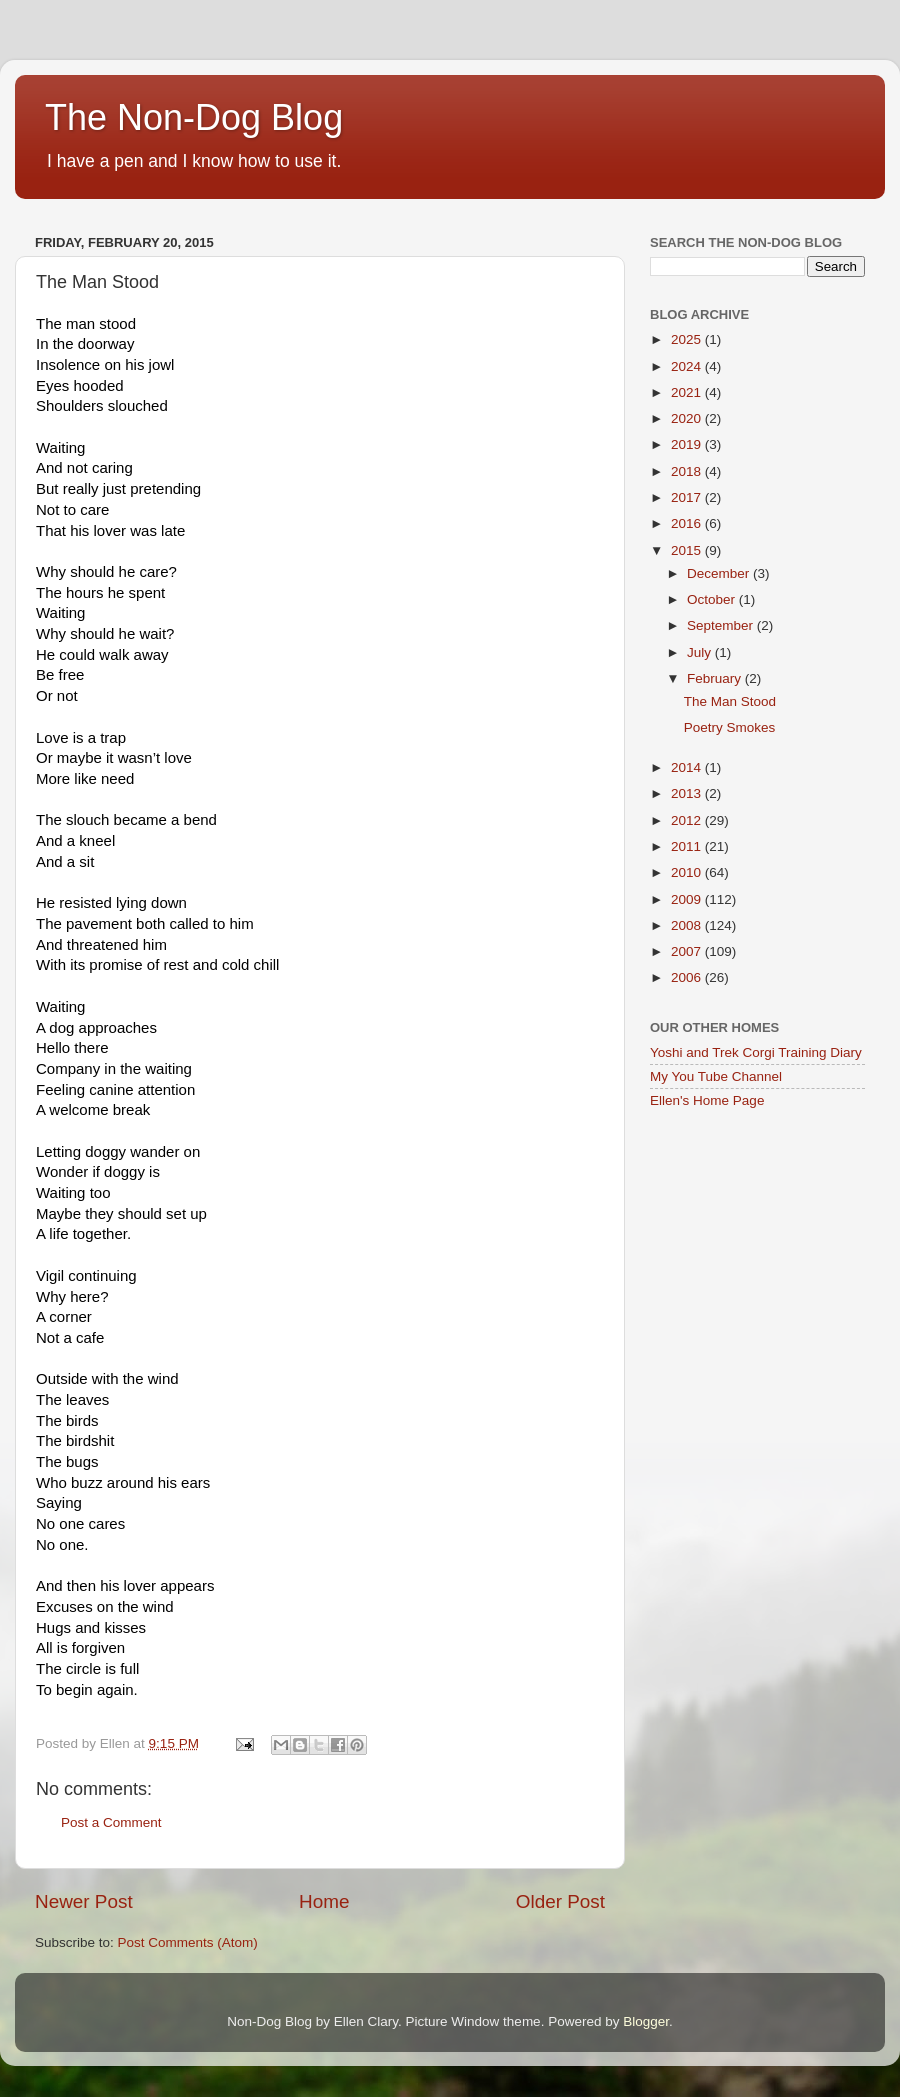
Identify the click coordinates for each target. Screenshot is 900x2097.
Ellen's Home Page (707, 1100)
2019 (688, 444)
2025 (688, 339)
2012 (688, 820)
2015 (688, 550)
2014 (688, 767)
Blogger (646, 2021)
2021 (688, 392)
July (701, 652)
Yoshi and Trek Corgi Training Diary (756, 1052)
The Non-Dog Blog (194, 117)
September (722, 625)
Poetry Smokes (730, 727)
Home (324, 1901)
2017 (688, 497)
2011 (688, 846)
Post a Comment (111, 1822)
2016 (688, 523)
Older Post (560, 1901)
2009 (688, 899)
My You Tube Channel (716, 1076)
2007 (688, 951)
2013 (688, 793)
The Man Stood (730, 701)
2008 (688, 925)
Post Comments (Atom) (188, 1942)
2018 (688, 471)
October (713, 599)
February (716, 678)
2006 (688, 977)
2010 (688, 872)
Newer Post (84, 1901)
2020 (688, 418)
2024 (688, 366)
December (720, 573)
